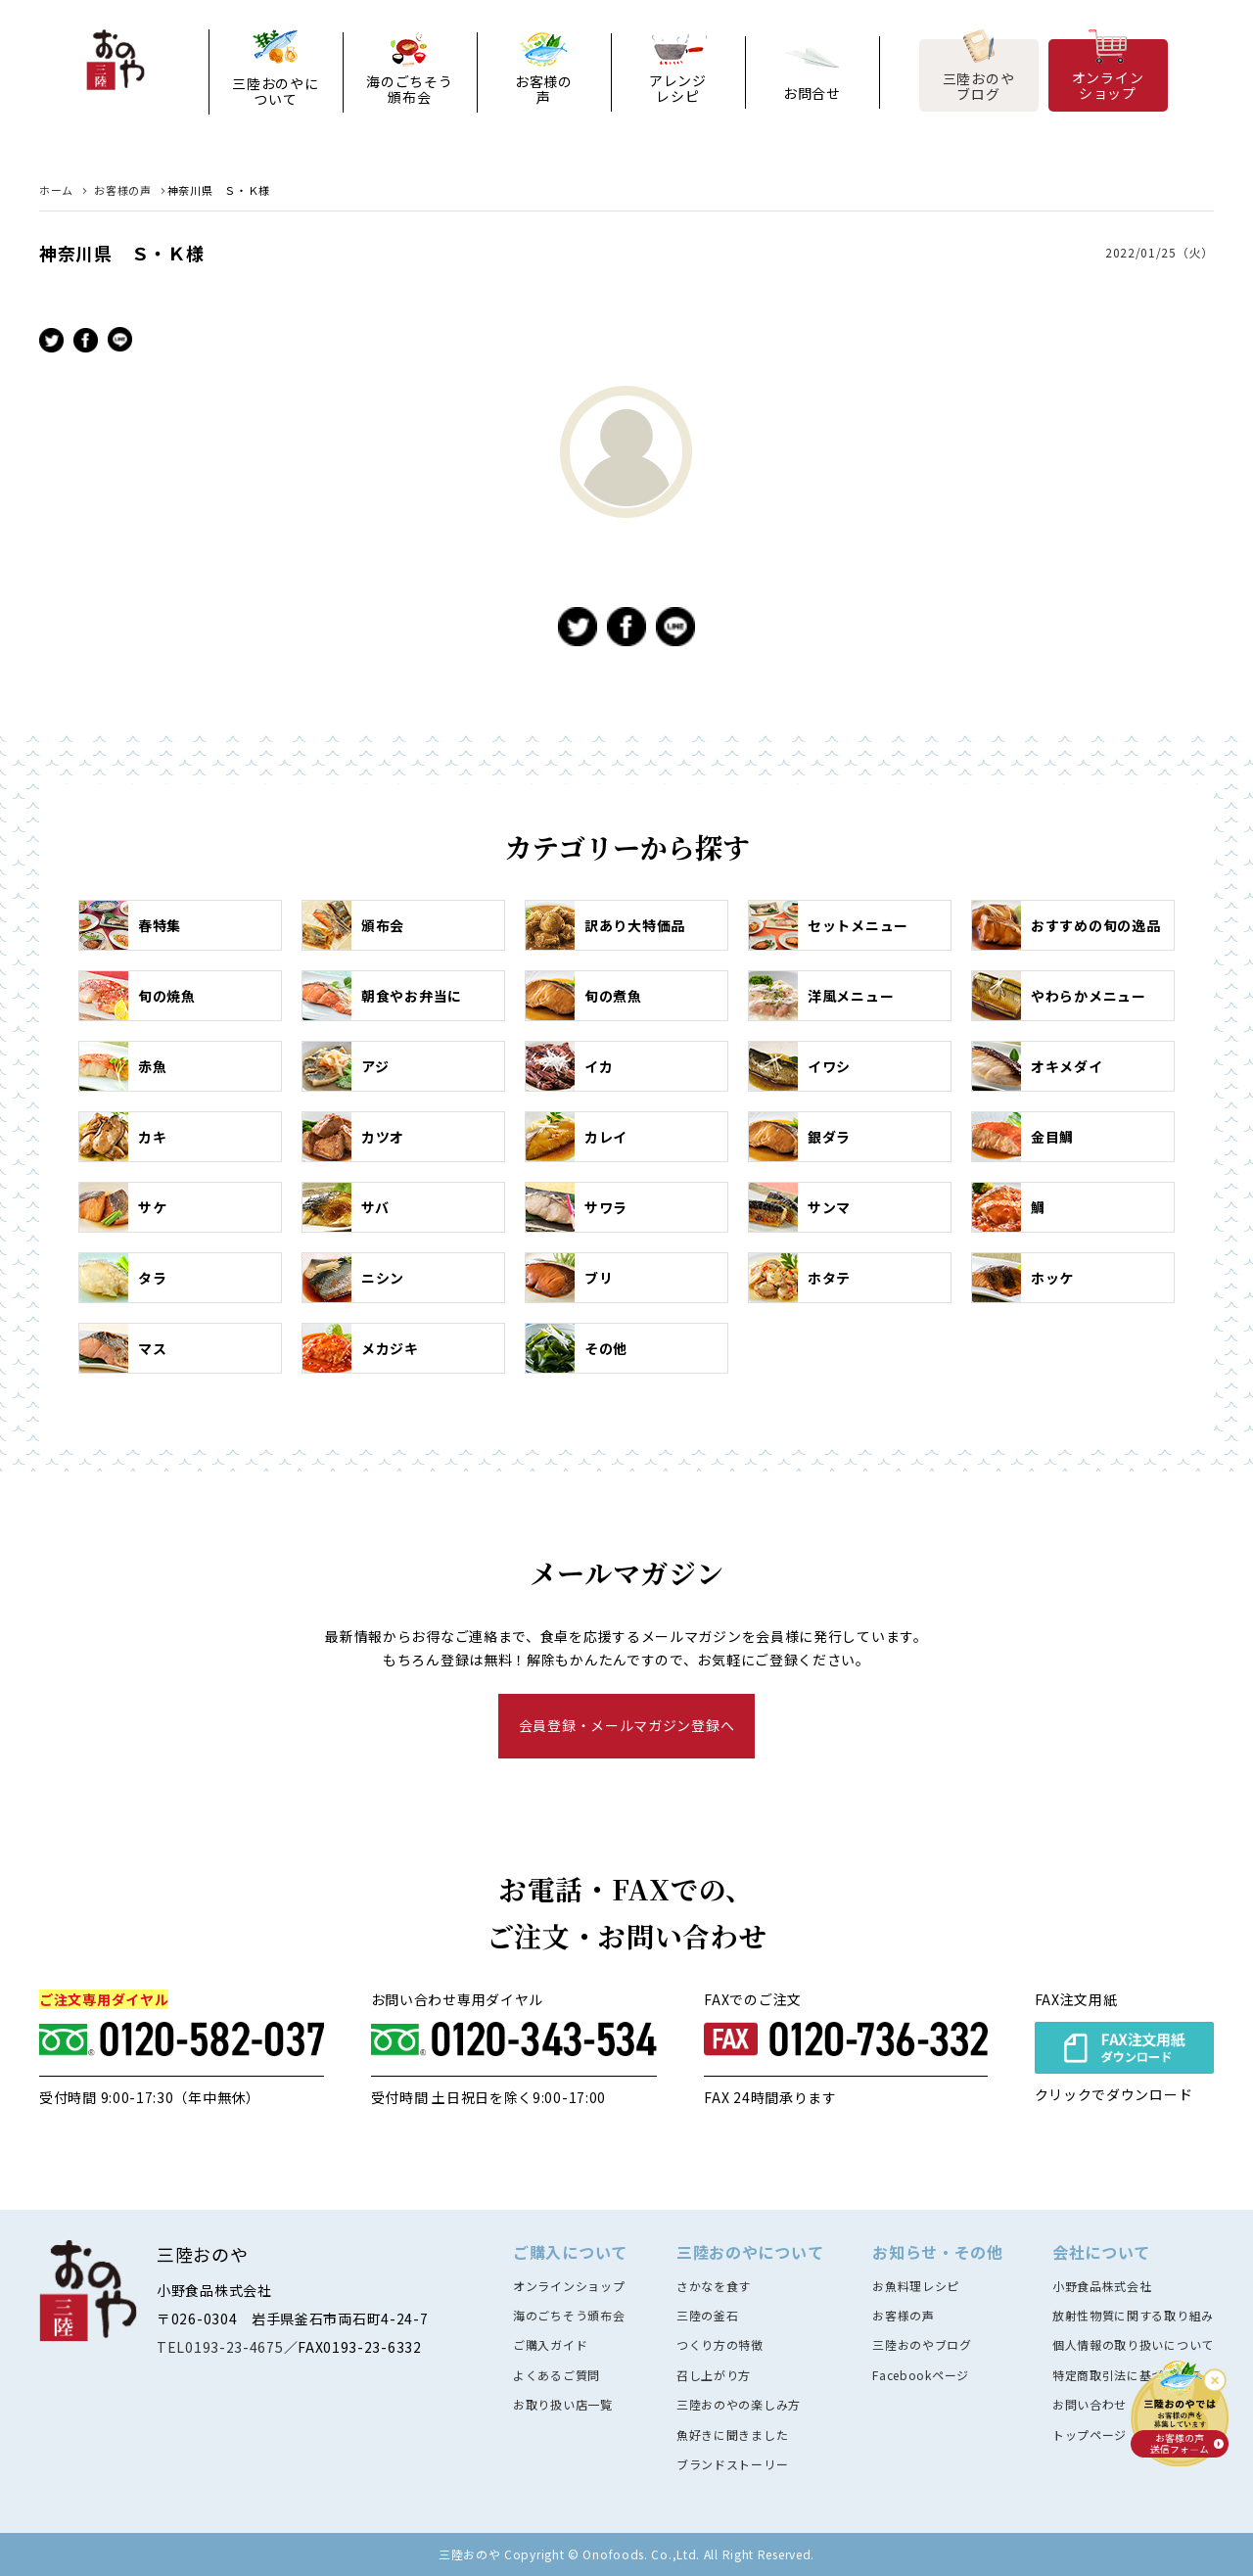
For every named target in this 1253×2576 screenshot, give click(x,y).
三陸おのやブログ (979, 85)
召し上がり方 (713, 2374)
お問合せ (812, 93)
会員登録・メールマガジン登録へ (627, 1725)
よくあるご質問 (556, 2374)
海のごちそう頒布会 (409, 89)
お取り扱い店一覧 (563, 2404)
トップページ (1089, 2434)
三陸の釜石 (707, 2315)
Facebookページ (920, 2374)
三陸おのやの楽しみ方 (738, 2404)
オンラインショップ (1108, 84)
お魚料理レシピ (915, 2285)
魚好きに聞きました (732, 2434)
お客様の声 (544, 89)
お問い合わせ (1089, 2404)
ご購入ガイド (550, 2344)
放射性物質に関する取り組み (1133, 2315)
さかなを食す (713, 2285)
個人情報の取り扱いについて (1133, 2344)
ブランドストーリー (732, 2464)
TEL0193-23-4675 (220, 2347)
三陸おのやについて (275, 91)
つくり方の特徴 (720, 2344)
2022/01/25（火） (1159, 252)
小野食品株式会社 (1102, 2285)
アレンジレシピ (678, 88)
